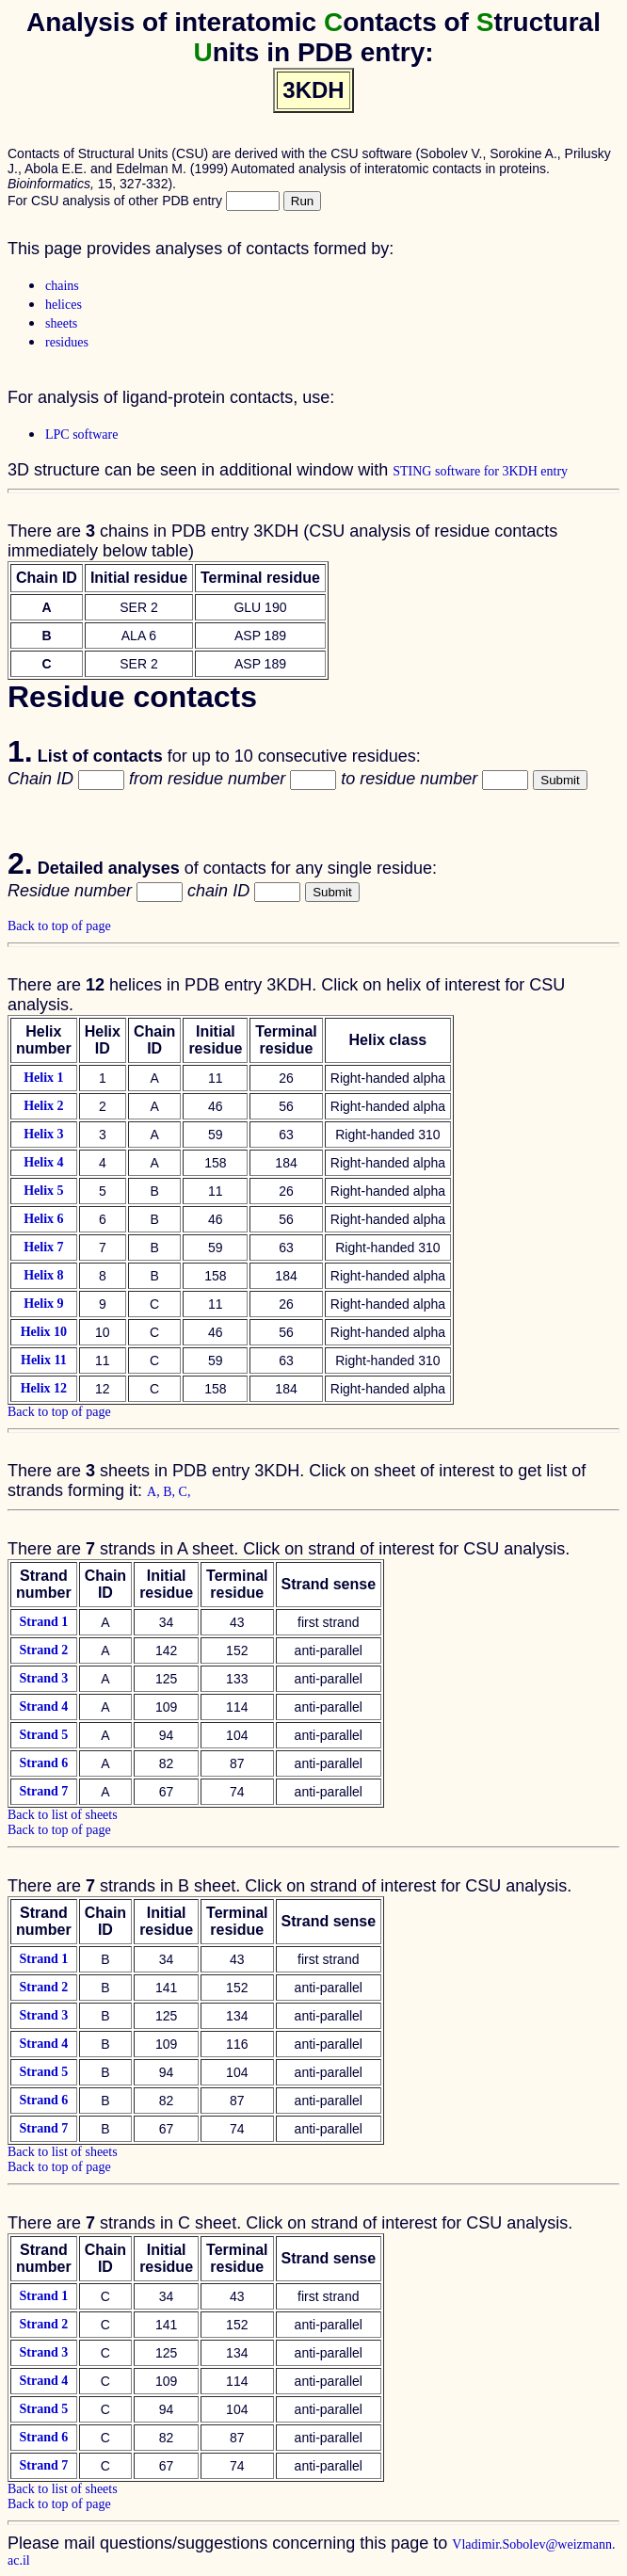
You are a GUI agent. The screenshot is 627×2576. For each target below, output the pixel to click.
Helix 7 (43, 1247)
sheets (61, 323)
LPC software (81, 434)
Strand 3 (43, 1678)
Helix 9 (43, 1303)
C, (185, 1492)
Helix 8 (43, 1275)
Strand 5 (43, 1735)
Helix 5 (43, 1190)
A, (155, 1492)
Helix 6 (43, 1219)
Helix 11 (44, 1360)
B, (170, 1492)
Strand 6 (43, 1763)
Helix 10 (44, 1332)
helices (63, 305)
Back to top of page (59, 926)
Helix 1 (43, 1078)
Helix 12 (44, 1388)
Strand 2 (43, 1650)
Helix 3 (43, 1134)
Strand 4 (43, 1706)
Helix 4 (43, 1162)
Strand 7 (43, 1791)
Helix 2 (43, 1106)
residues (66, 342)
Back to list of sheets (63, 1815)
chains (62, 286)
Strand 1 (43, 1622)
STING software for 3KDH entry (480, 471)
